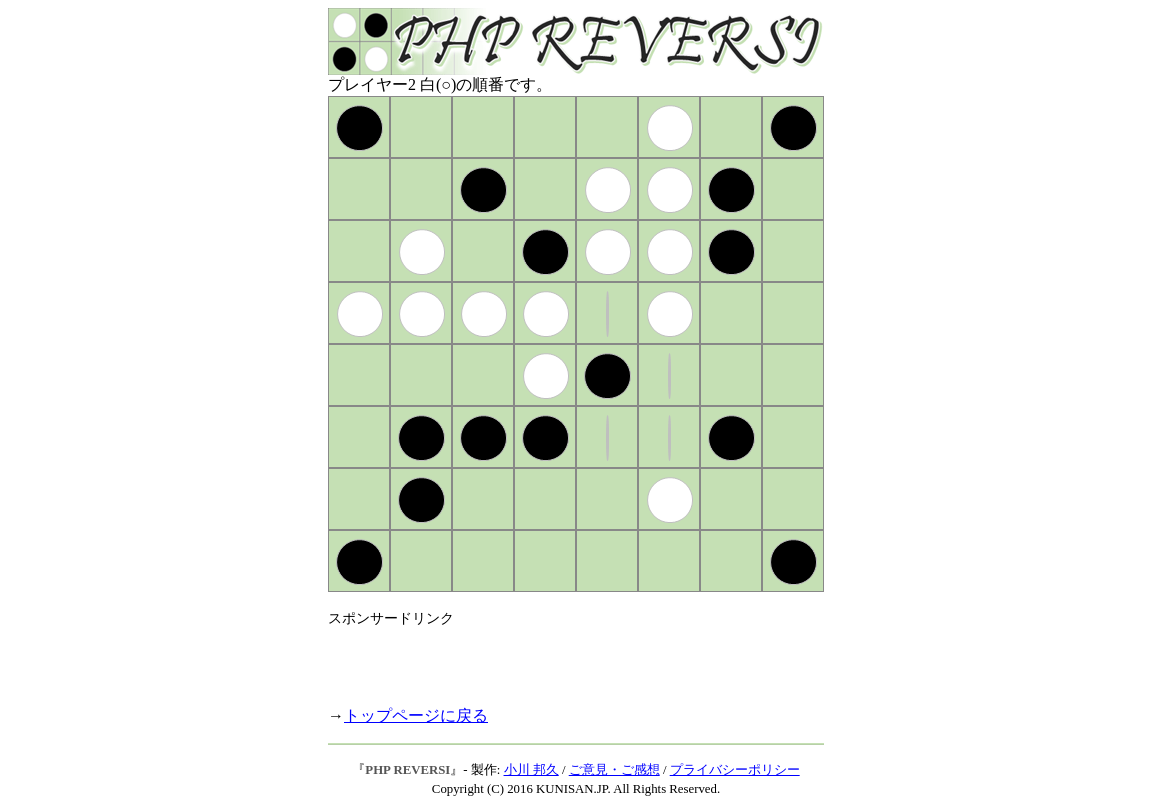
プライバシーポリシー (735, 770)
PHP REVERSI (407, 770)
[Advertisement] (562, 658)
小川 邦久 (531, 770)
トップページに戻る (416, 715)
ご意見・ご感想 (614, 770)
